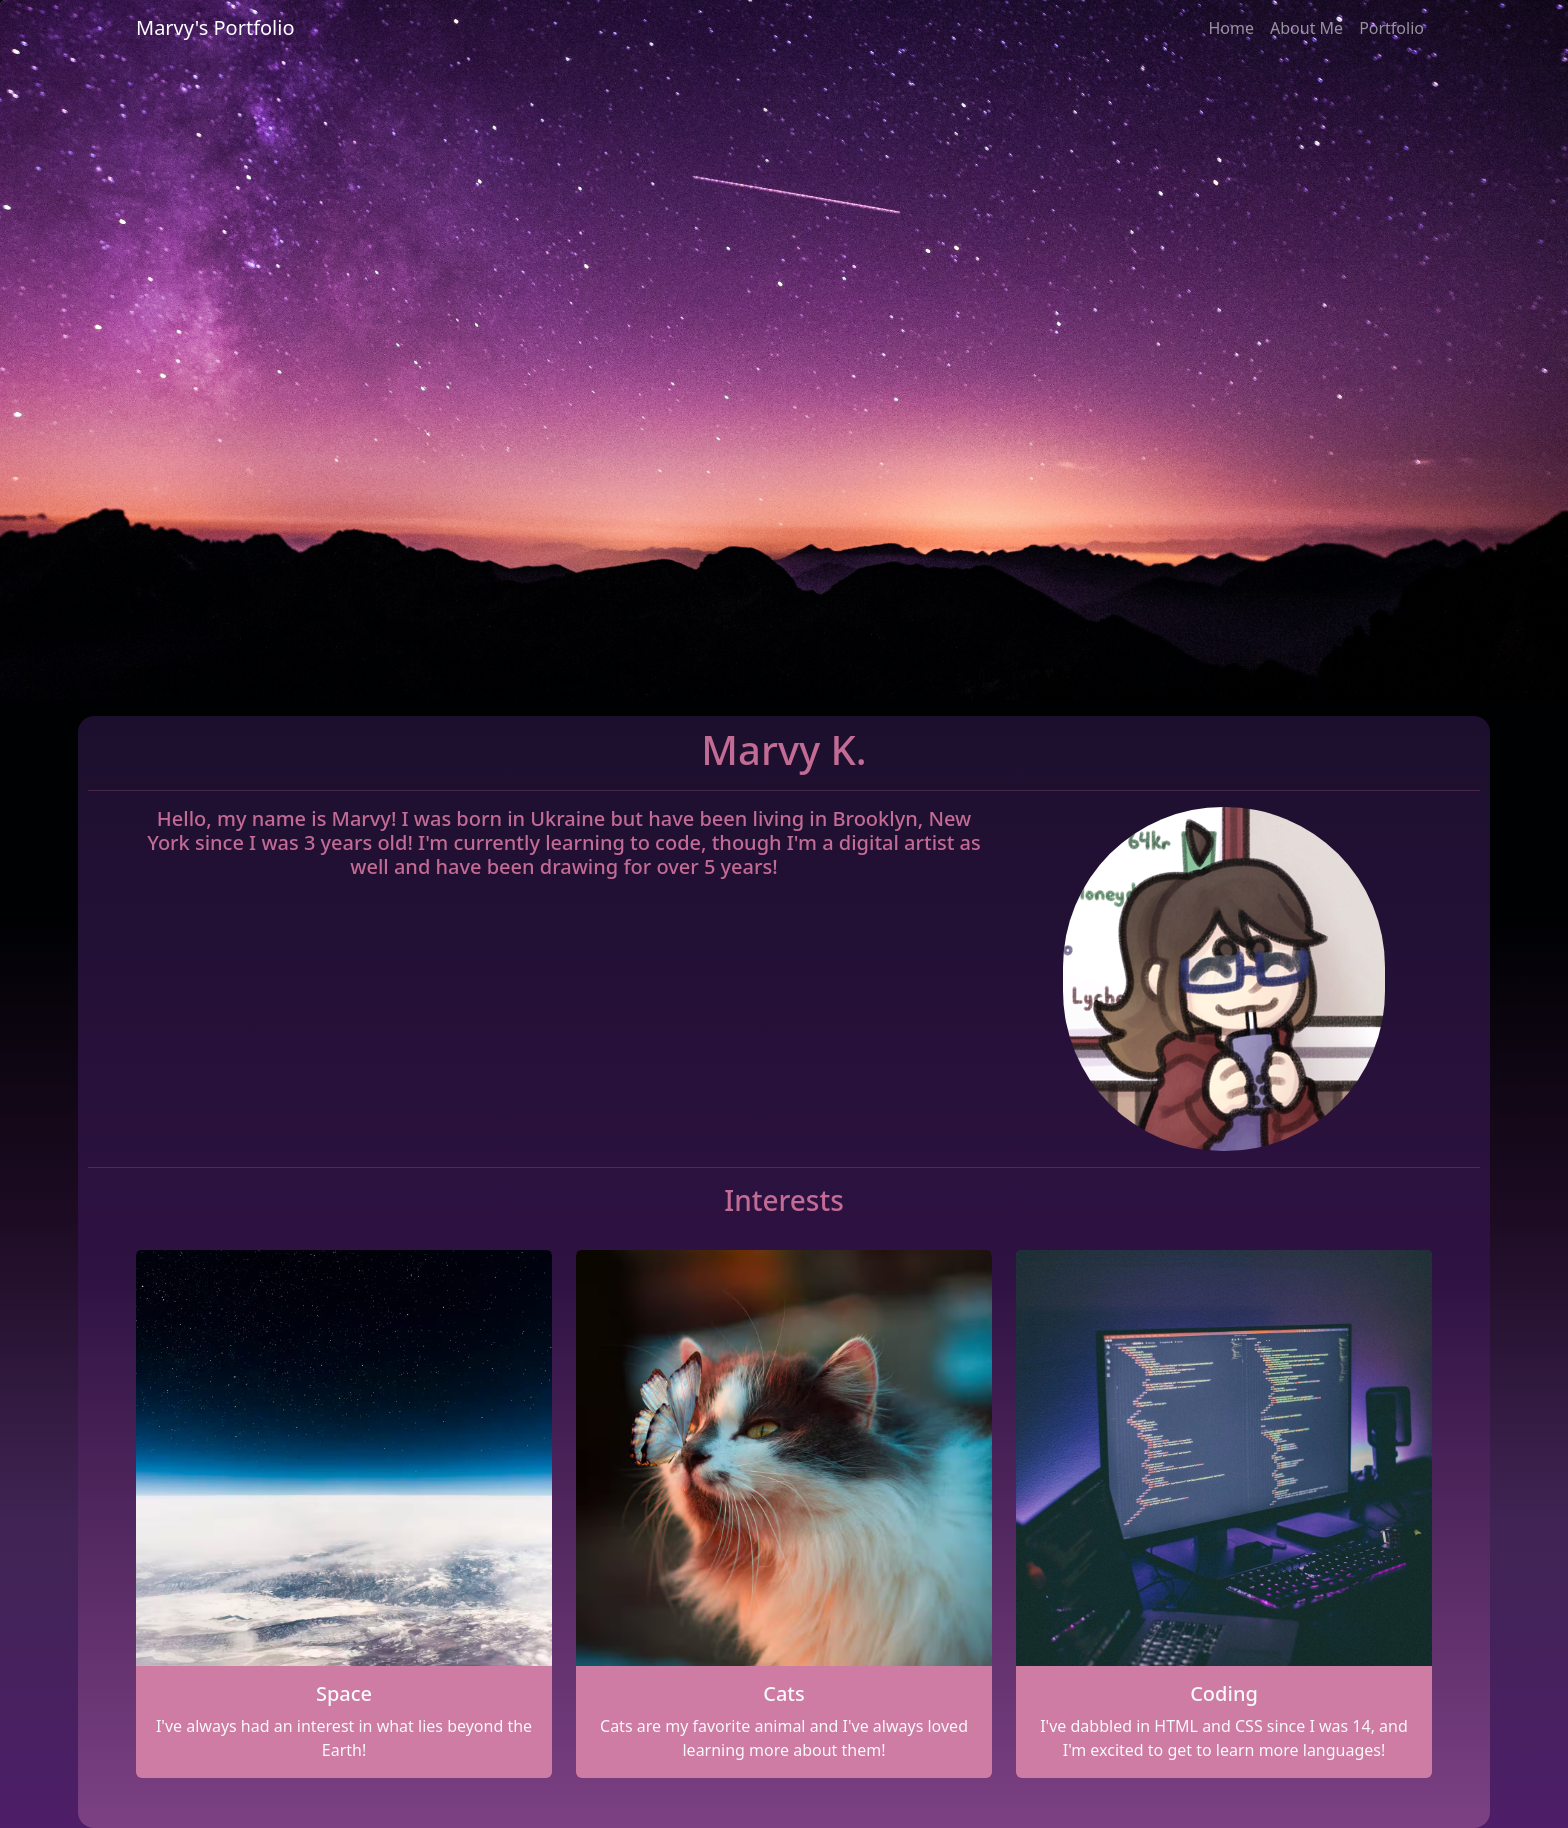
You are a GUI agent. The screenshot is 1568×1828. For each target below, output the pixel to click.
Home (1231, 28)
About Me (1306, 28)
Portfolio (1391, 28)
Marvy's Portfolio (215, 27)
